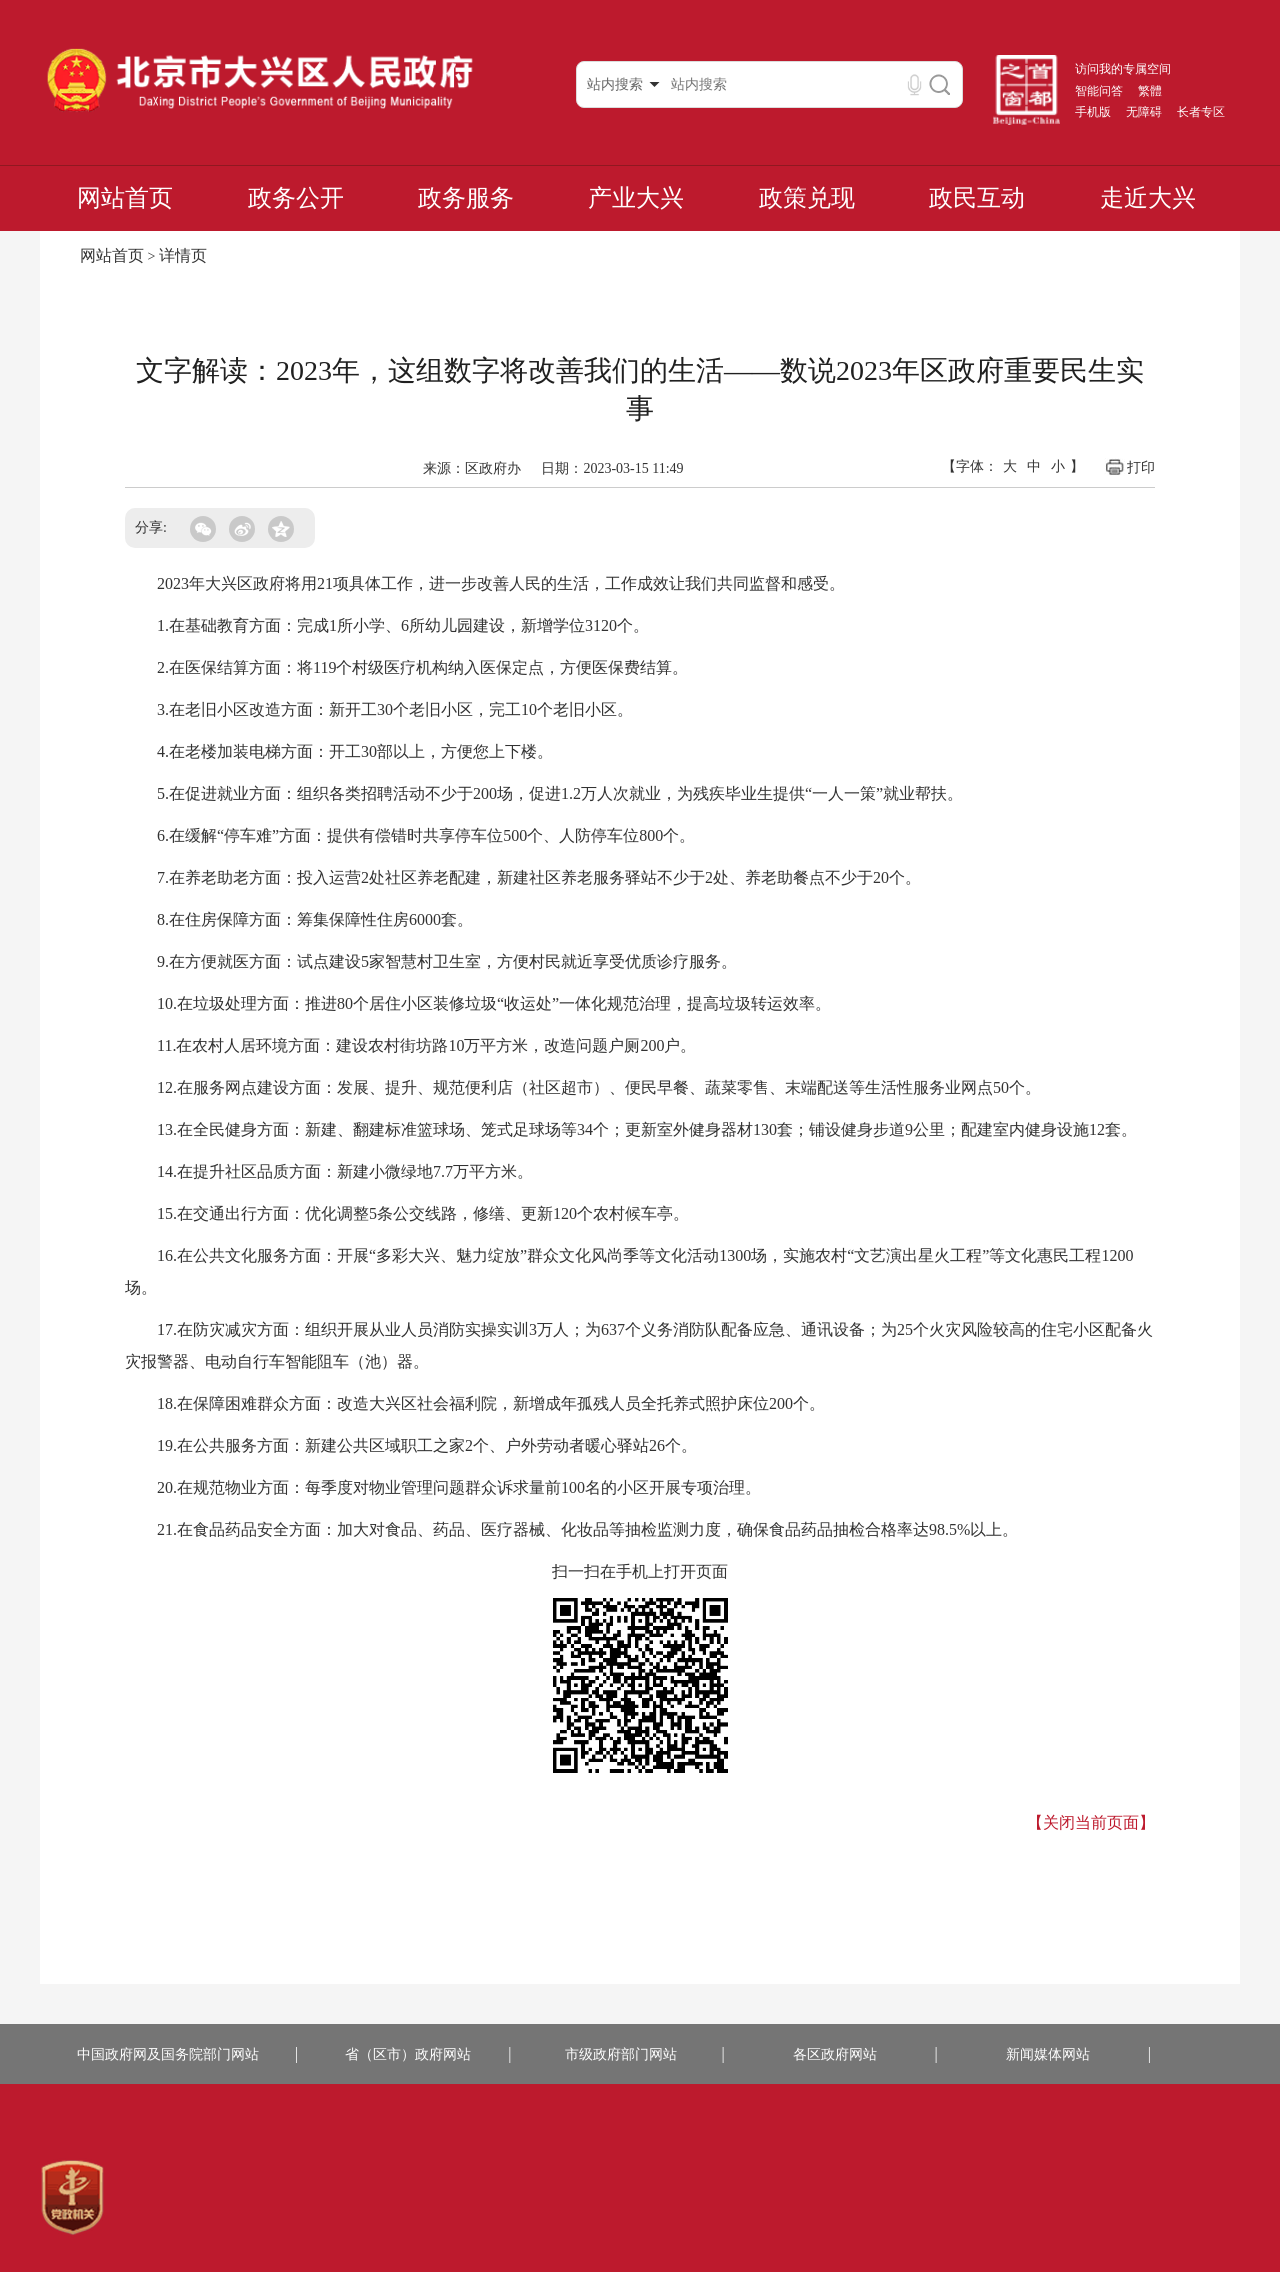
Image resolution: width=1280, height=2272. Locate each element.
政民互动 (977, 198)
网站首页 (125, 198)
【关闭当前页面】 (1091, 1822)
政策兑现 (807, 198)
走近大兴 (1148, 198)
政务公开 (296, 198)
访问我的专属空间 (1123, 69)
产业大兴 (636, 198)
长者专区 (1201, 112)
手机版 (1093, 112)
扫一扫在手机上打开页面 (640, 1571)
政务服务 (466, 198)
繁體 (1150, 91)
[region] (72, 2198)
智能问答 (1099, 91)
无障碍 (1144, 112)
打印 (1129, 467)
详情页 (183, 255)
